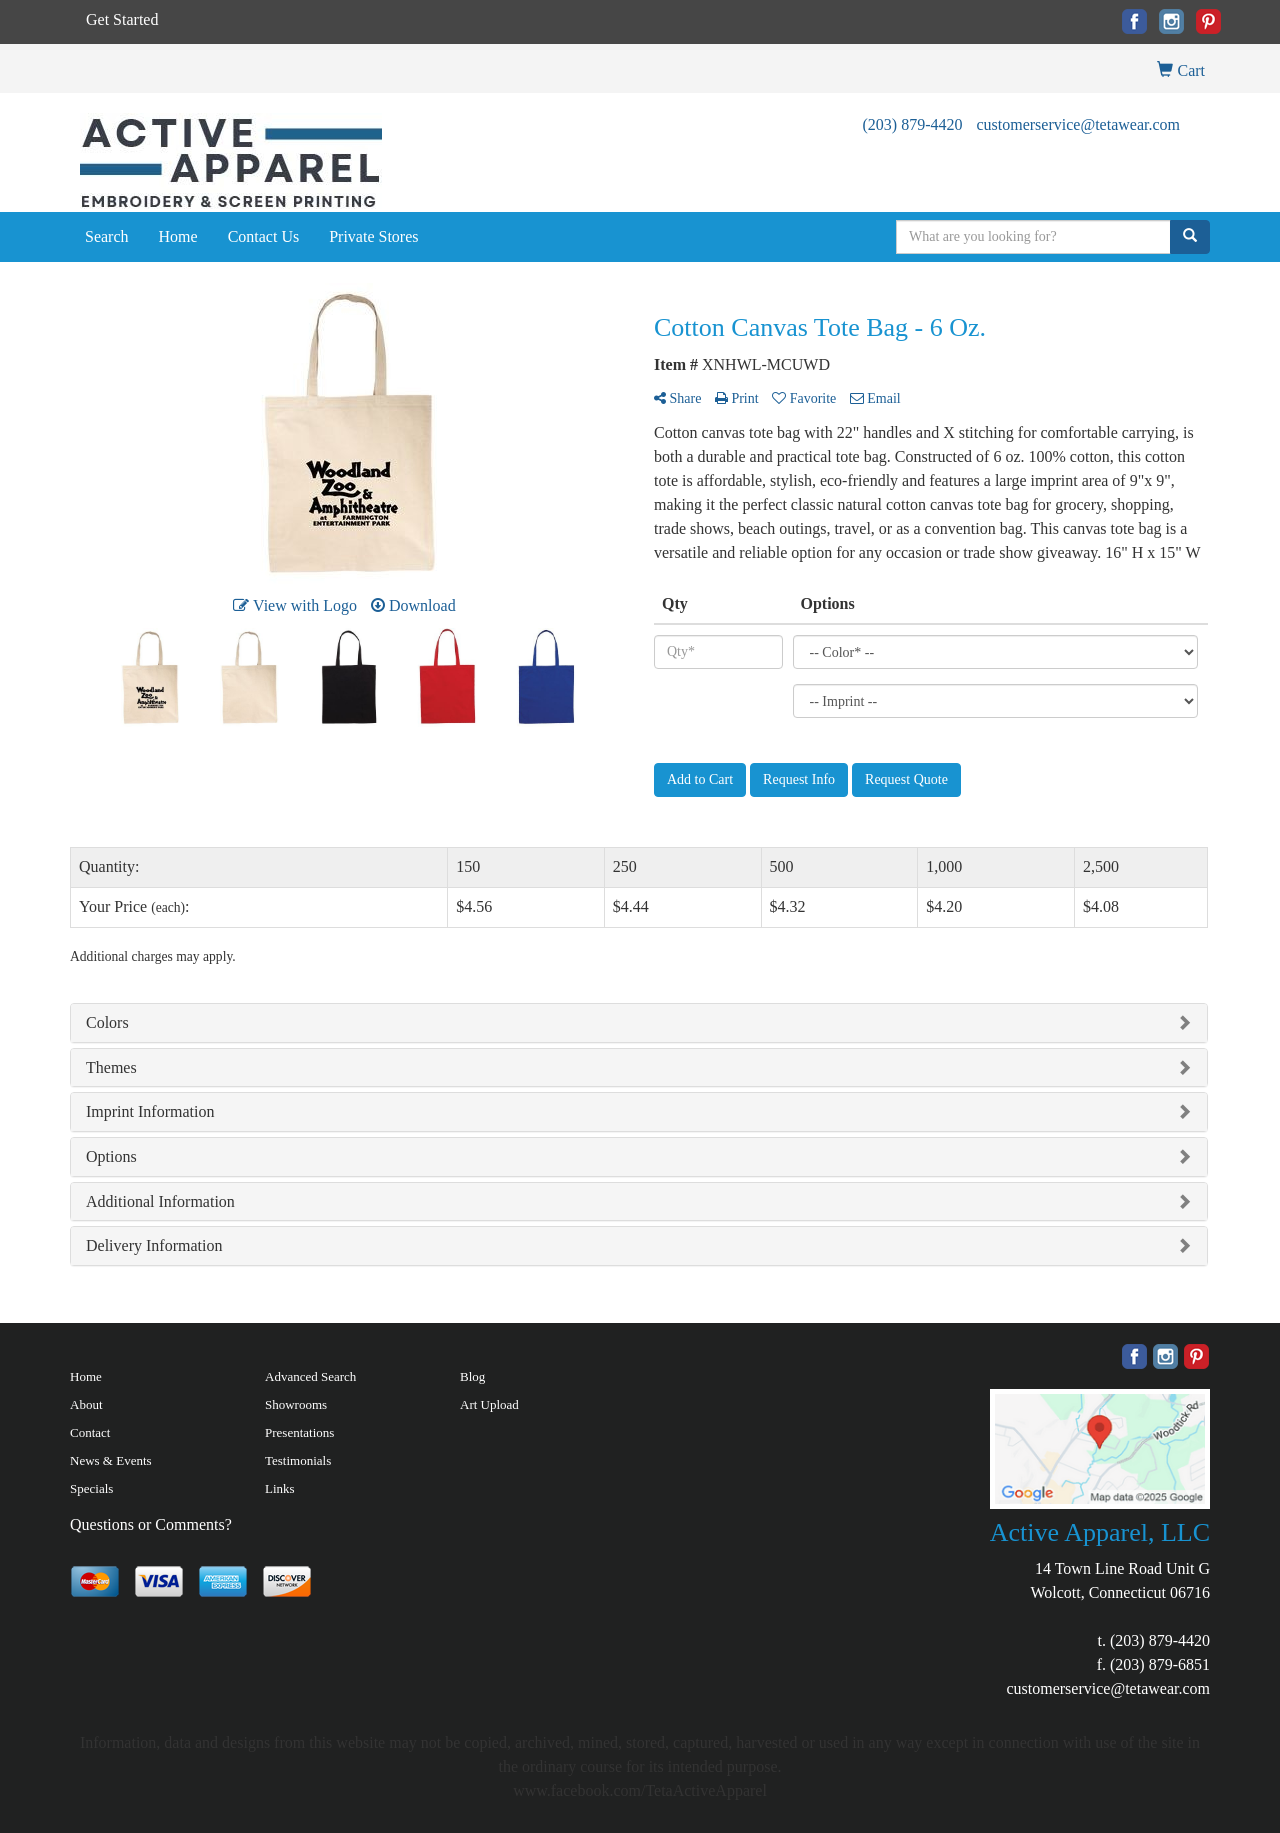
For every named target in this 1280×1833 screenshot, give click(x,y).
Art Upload (489, 1404)
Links (280, 1488)
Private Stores (373, 236)
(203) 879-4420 (912, 124)
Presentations (299, 1432)
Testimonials (298, 1460)
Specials (91, 1488)
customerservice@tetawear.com (1078, 124)
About (86, 1404)
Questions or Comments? (151, 1524)
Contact (90, 1432)
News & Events (111, 1460)
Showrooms (296, 1404)
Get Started (122, 19)
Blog (472, 1376)
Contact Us (264, 236)
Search (107, 236)
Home (178, 236)
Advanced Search (310, 1376)
